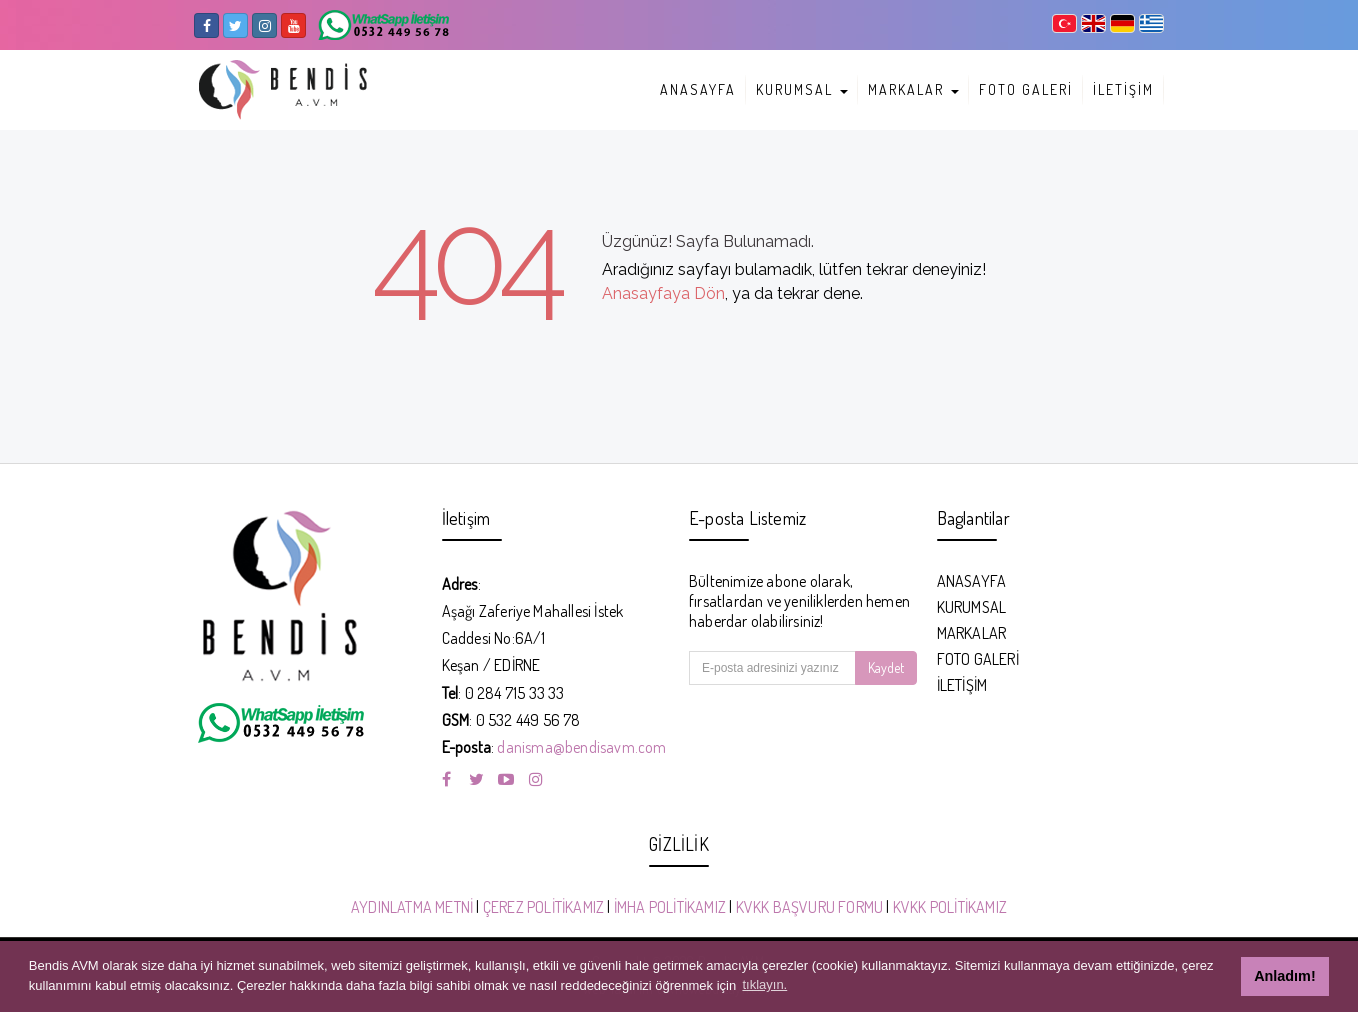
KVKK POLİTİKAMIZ (950, 907)
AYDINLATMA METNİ (412, 907)
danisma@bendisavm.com (581, 747)
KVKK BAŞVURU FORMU (810, 907)
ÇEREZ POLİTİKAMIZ (543, 907)
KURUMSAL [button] (802, 89)
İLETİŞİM (1123, 89)
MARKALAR (972, 633)
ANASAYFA (698, 89)
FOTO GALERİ (1026, 89)
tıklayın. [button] (764, 984)
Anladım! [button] (1285, 976)
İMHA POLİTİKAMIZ (670, 907)
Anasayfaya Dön (663, 293)
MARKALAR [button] (913, 89)
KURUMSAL (972, 607)
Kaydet (886, 667)
